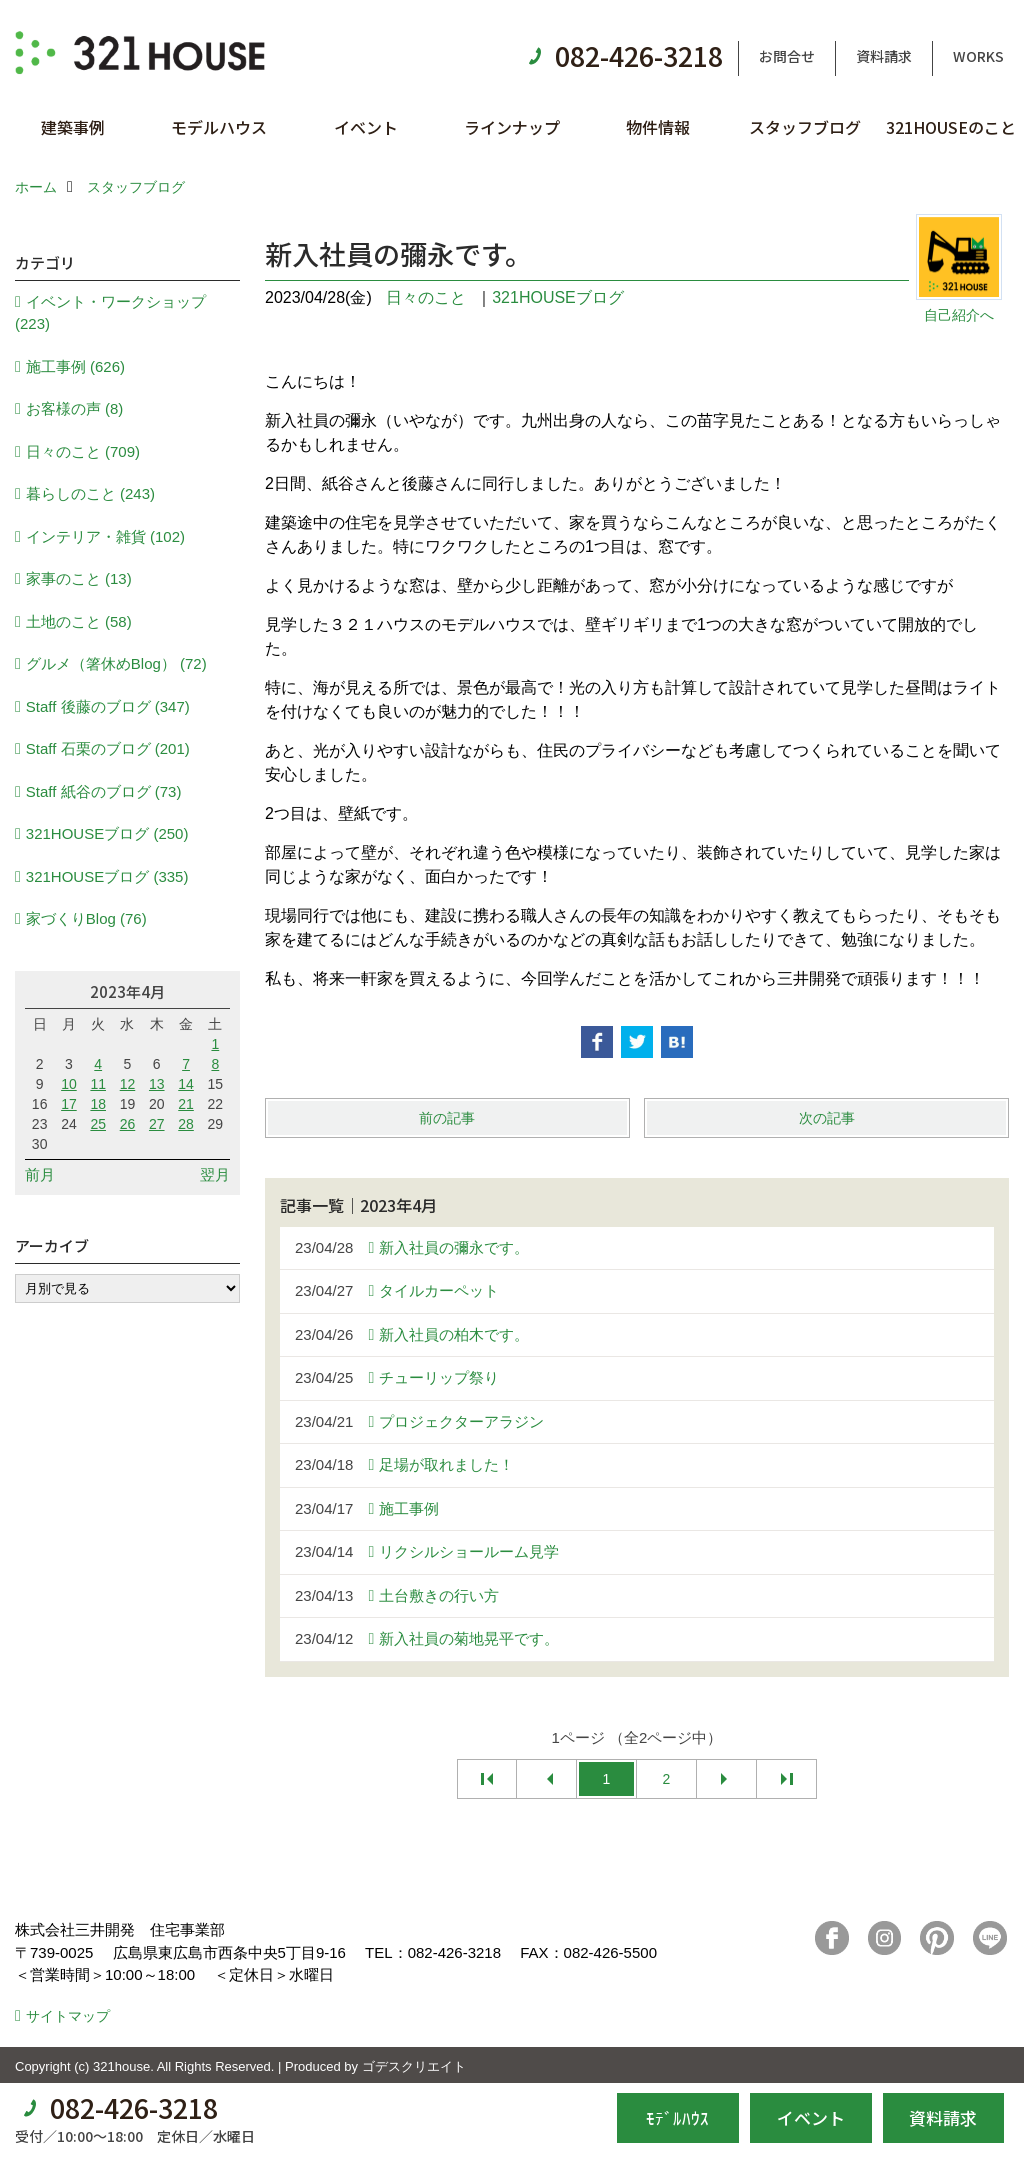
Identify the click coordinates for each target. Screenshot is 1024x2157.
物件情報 (658, 127)
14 (186, 1084)
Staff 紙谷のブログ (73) (104, 791)
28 (186, 1124)
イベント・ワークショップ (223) (110, 313)
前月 (40, 1174)
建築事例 (73, 127)
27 (157, 1124)
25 (98, 1124)
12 (128, 1084)
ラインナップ (512, 127)
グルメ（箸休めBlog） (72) (116, 663)
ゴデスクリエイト (414, 2066)
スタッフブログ (805, 127)
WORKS (978, 56)
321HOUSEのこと (951, 127)
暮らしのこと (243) (90, 493)
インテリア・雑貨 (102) (105, 536)
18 (98, 1104)
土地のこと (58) (79, 621)
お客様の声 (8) (75, 408)
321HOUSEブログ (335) (107, 876)
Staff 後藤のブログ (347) (108, 706)
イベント (366, 127)
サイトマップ (68, 2016)
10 (69, 1084)
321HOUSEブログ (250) (107, 833)
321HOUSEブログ (558, 297)
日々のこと (426, 297)
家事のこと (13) (79, 578)
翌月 (215, 1174)
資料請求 (884, 56)
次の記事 (827, 1118)
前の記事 (447, 1118)
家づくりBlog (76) (86, 918)
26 (128, 1124)
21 (186, 1104)
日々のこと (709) (83, 451)
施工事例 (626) (75, 366)
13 (157, 1084)
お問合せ (787, 56)
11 (98, 1084)
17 (69, 1104)
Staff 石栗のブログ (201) (108, 748)
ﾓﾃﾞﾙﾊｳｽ (677, 2117)
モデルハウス (219, 127)
